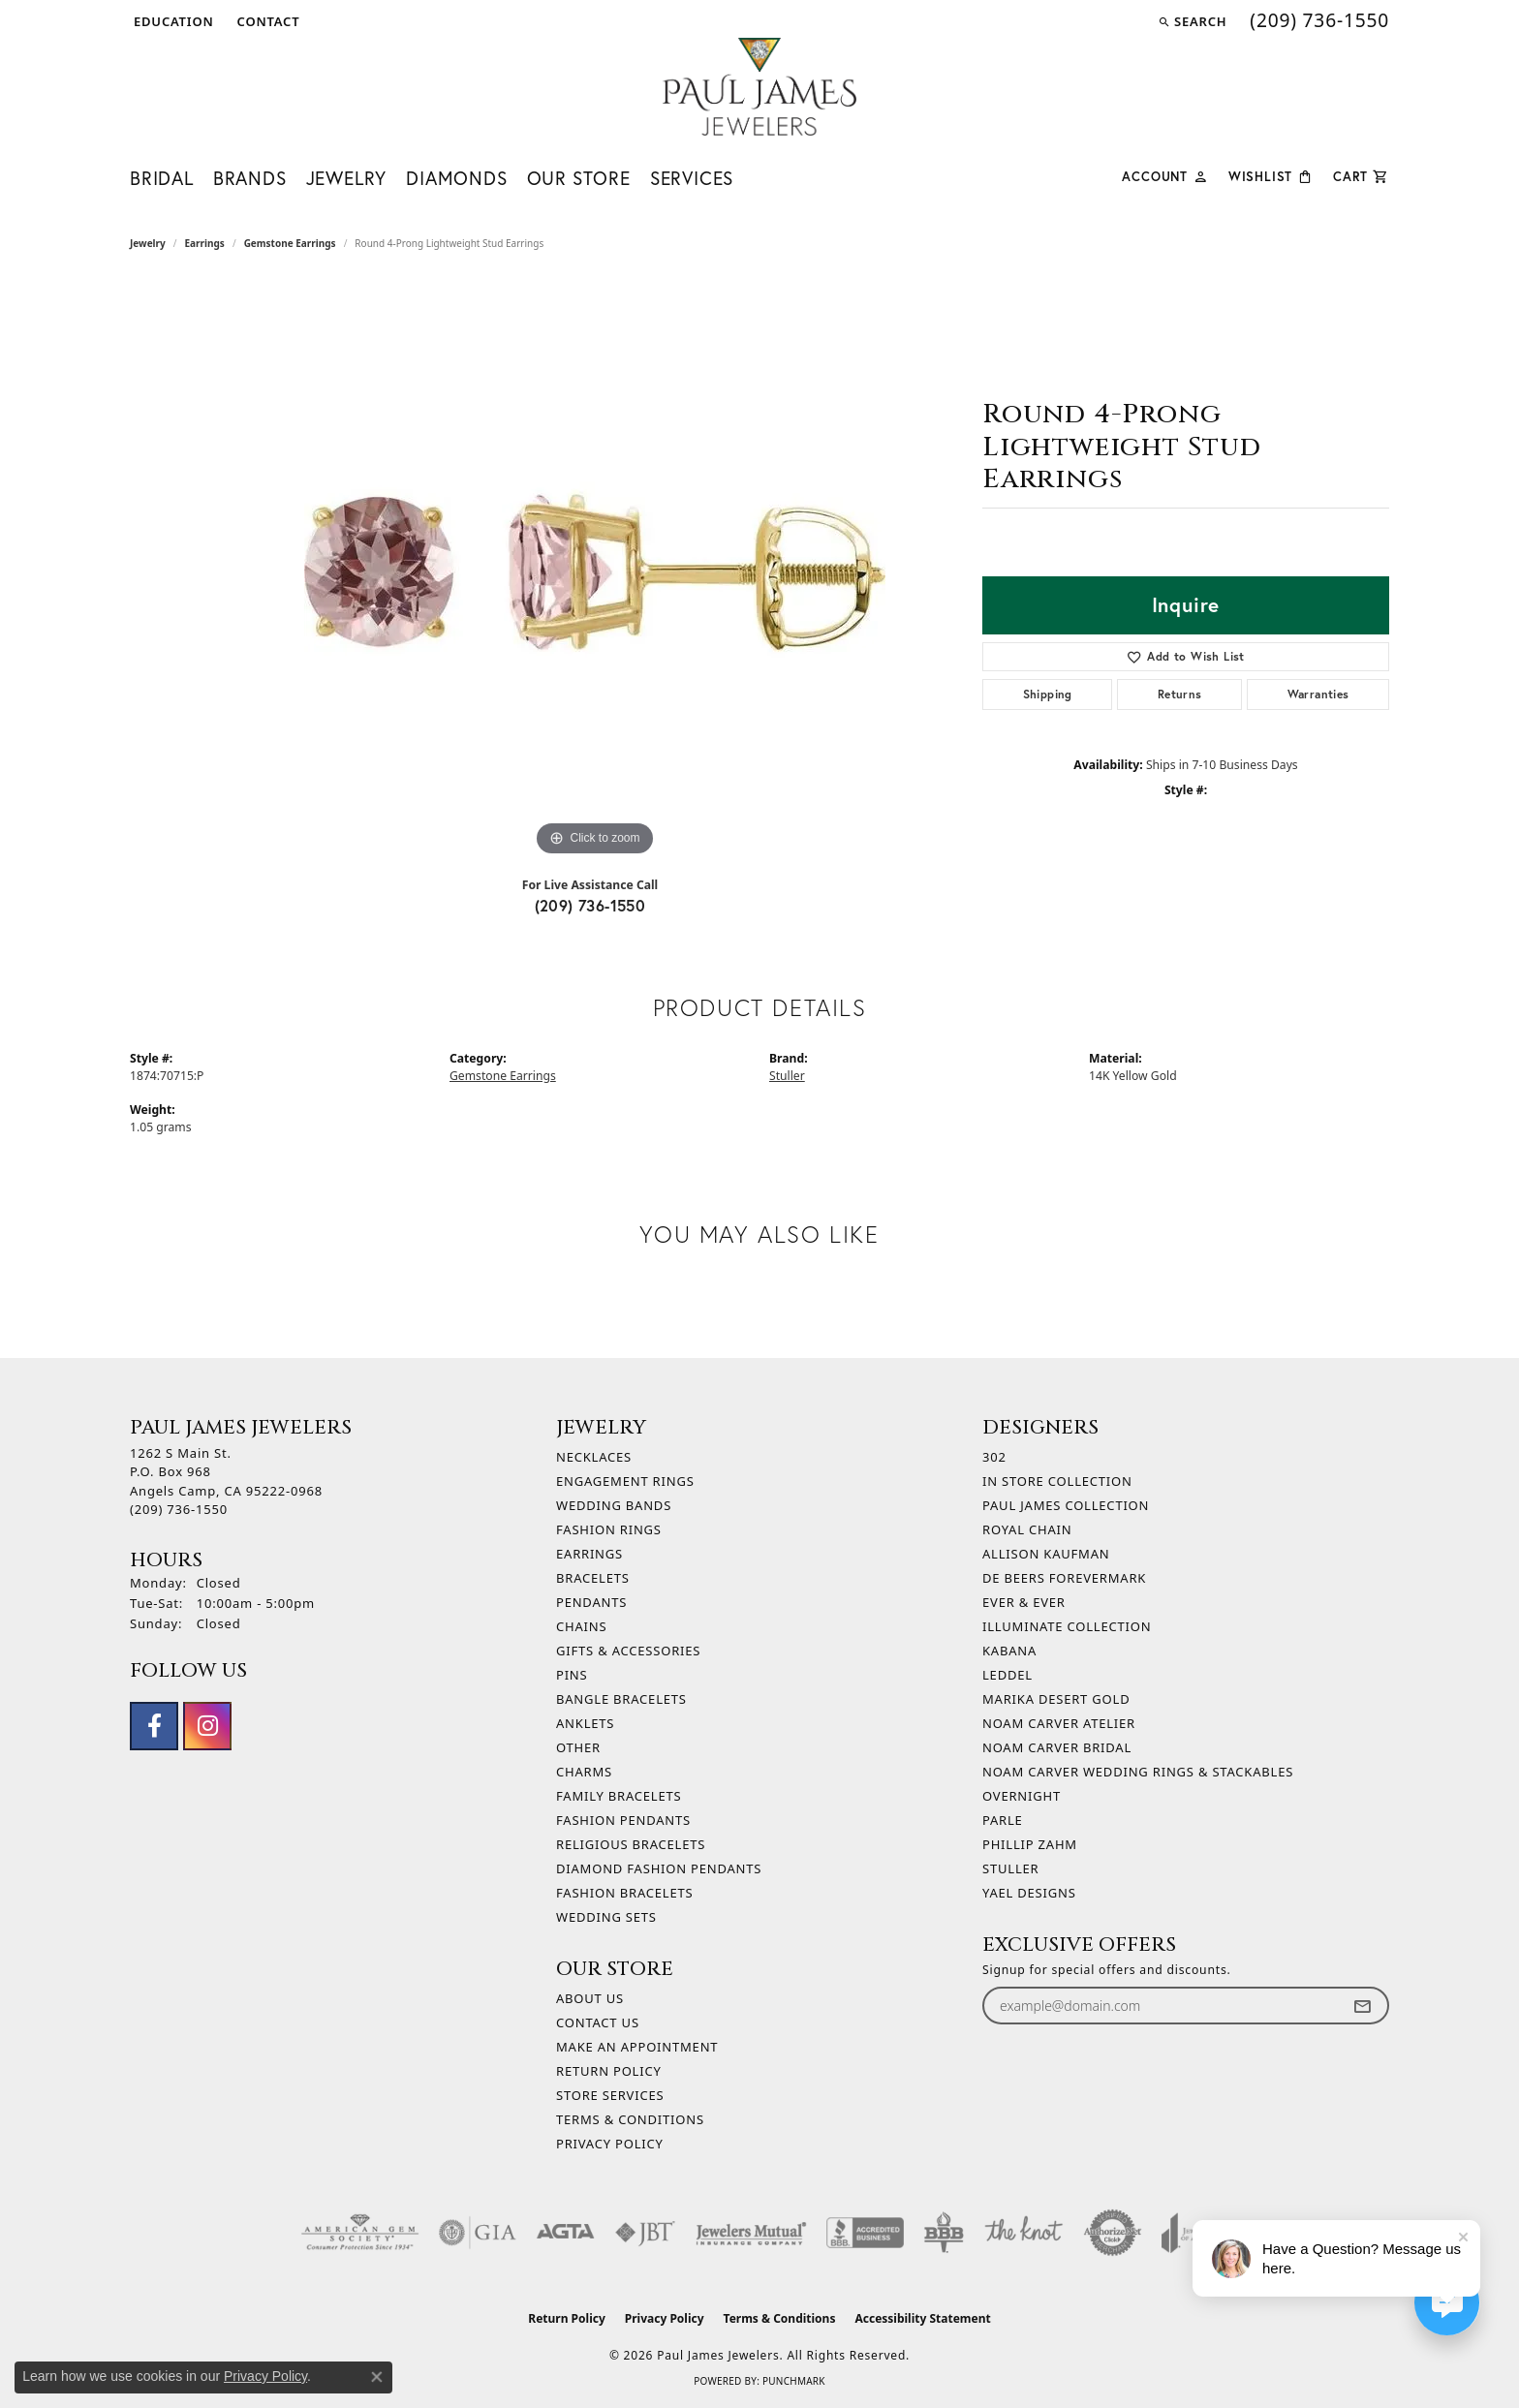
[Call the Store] (179, 1509)
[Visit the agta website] (565, 2232)
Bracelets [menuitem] (593, 1578)
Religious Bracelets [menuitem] (630, 1844)
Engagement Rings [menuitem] (625, 1481)
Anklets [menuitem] (585, 1723)
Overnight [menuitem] (1021, 1796)
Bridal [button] (162, 178)
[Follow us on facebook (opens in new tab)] (154, 1726)
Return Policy (609, 2071)
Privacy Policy (610, 2143)
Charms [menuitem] (584, 1771)
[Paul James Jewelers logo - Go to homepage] (759, 87)
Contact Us (597, 2022)
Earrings (205, 243)
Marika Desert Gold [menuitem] (1056, 1699)
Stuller (787, 1075)
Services (691, 178)
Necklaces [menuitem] (594, 1457)
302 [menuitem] (994, 1457)
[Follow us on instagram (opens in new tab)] (207, 1726)
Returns (1180, 694)
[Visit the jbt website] (645, 2232)
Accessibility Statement (922, 2318)
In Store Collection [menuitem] (1057, 1481)
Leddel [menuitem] (1007, 1674)
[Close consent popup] (377, 2377)
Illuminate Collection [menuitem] (1066, 1626)
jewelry (148, 243)
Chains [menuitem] (581, 1626)
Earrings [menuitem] (589, 1553)
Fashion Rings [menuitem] (609, 1529)
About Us (590, 1998)
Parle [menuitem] (1002, 1820)
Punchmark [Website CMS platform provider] (793, 2381)
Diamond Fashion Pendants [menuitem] (658, 1868)
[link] (266, 21)
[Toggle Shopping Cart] (1361, 175)
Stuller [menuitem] (1010, 1868)
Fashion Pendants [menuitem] (623, 1820)
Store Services (610, 2095)
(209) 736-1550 (590, 905)
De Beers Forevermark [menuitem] (1064, 1578)
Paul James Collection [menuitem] (1065, 1505)
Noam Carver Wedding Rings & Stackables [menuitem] (1137, 1771)
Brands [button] (250, 178)
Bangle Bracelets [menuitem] (621, 1699)
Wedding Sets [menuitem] (606, 1917)
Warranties (1318, 694)
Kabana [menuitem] (1009, 1650)
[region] (594, 570)
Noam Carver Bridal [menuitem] (1057, 1747)
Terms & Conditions (630, 2119)
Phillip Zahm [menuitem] (1029, 1844)
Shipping (1047, 694)
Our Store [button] (579, 178)
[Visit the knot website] (1023, 2232)
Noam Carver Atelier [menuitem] (1058, 1723)
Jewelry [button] (347, 178)
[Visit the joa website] (1190, 2232)
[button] (172, 21)
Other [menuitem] (578, 1747)
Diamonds (456, 178)
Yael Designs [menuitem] (1029, 1892)
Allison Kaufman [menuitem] (1045, 1553)
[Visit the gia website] (477, 2232)
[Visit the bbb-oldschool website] (943, 2232)
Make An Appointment (637, 2046)
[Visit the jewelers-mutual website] (751, 2232)
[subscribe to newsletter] (1362, 2005)
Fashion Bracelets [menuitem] (624, 1892)
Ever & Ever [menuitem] (1024, 1602)
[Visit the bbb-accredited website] (865, 2232)
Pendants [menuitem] (591, 1602)
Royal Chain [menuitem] (1026, 1529)
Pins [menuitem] (572, 1674)
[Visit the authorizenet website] (1113, 2232)
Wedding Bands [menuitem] (613, 1505)
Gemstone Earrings (290, 243)
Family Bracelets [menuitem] (618, 1796)
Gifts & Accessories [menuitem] (628, 1650)
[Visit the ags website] (359, 2232)
